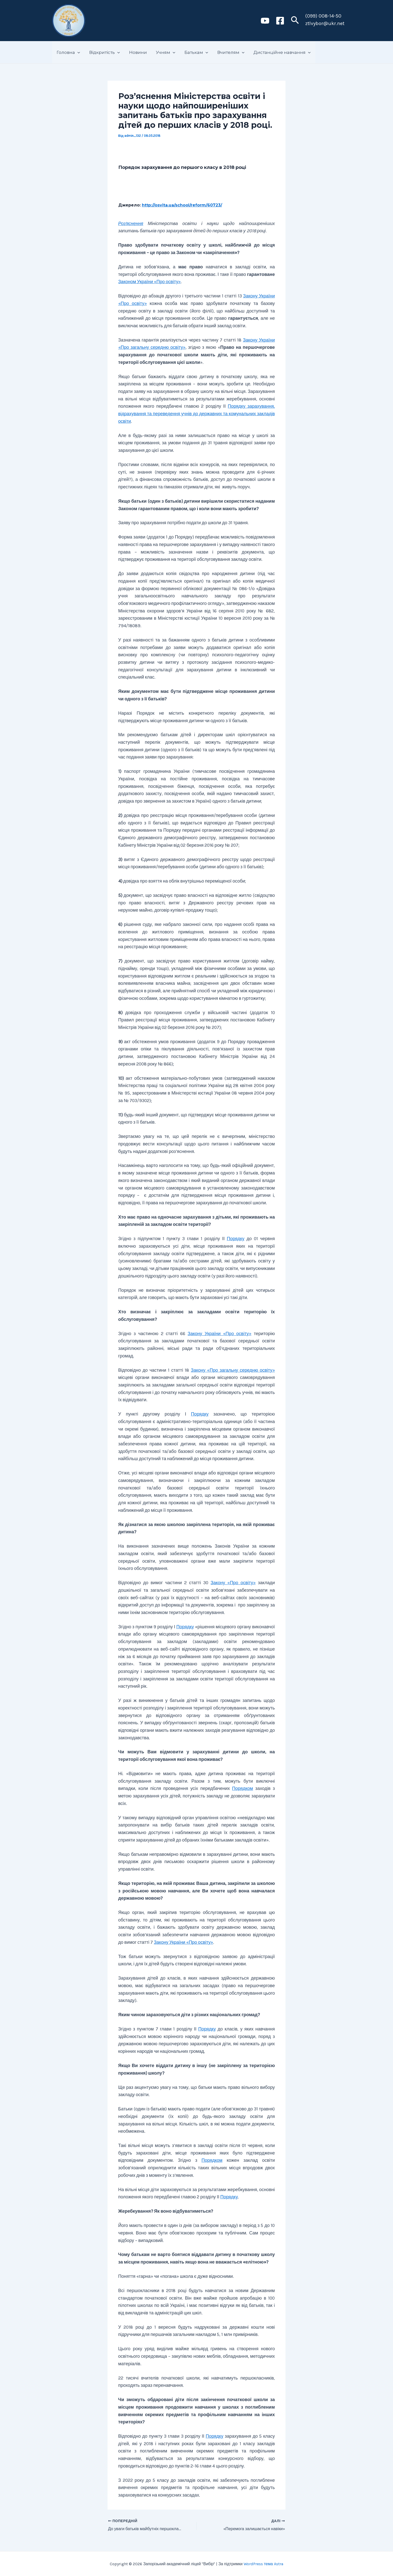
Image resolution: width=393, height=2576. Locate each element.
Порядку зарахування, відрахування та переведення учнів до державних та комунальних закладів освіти (196, 413)
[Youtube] (265, 20)
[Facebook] (280, 20)
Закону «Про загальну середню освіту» (233, 1370)
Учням (163, 52)
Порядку (235, 1238)
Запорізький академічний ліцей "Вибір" (156, 20)
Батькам (193, 52)
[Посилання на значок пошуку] (295, 21)
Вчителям (227, 52)
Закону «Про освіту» (233, 1582)
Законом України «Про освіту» (149, 281)
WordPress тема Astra (263, 2563)
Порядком (242, 1788)
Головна (68, 52)
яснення (134, 223)
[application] (77, 52)
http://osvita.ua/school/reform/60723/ (182, 205)
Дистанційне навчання (278, 52)
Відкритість (103, 52)
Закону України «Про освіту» (219, 1333)
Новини (136, 52)
